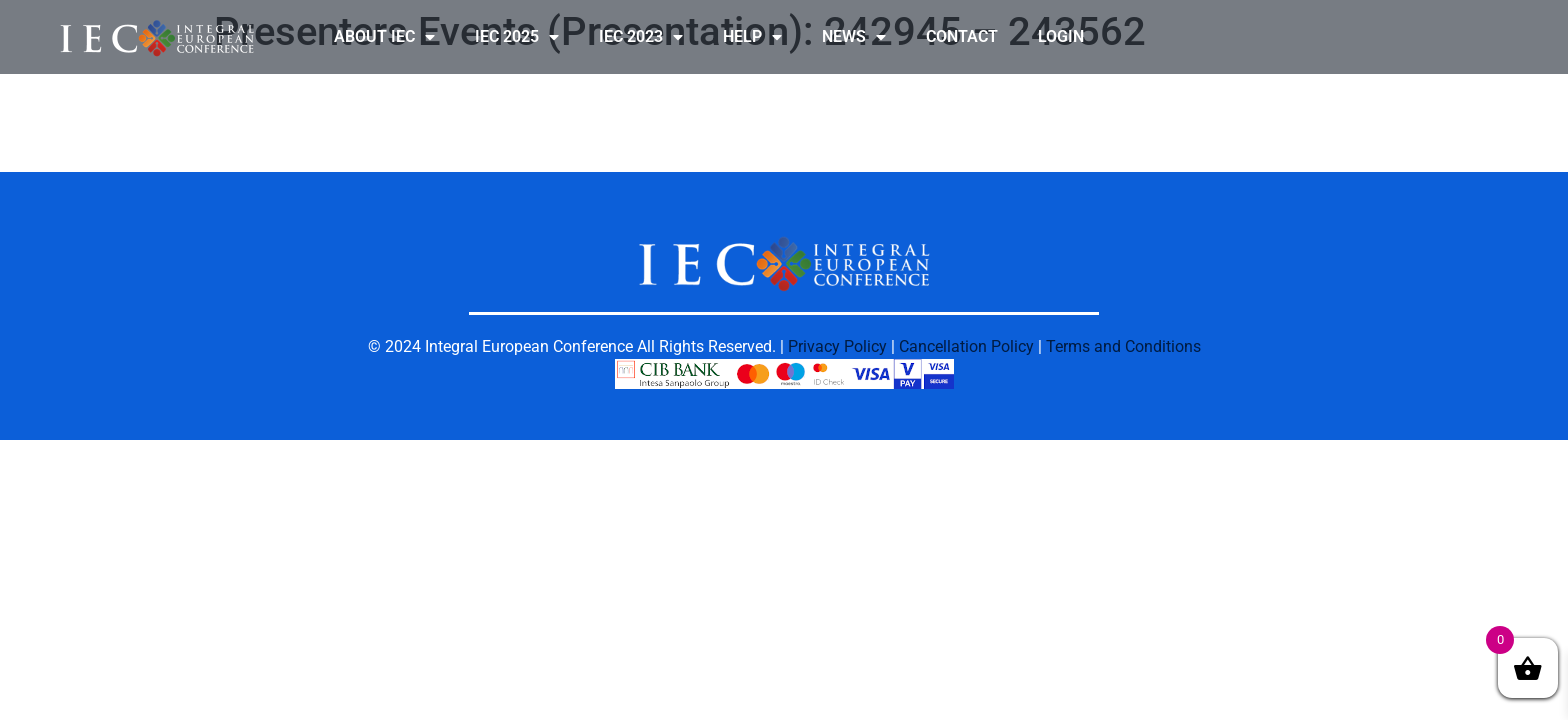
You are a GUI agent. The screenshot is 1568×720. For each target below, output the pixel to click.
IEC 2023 (641, 37)
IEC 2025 (517, 37)
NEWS (854, 37)
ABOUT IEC (384, 37)
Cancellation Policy (966, 346)
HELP (752, 37)
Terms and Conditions (1123, 346)
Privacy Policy (837, 346)
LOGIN (1061, 36)
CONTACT (962, 36)
